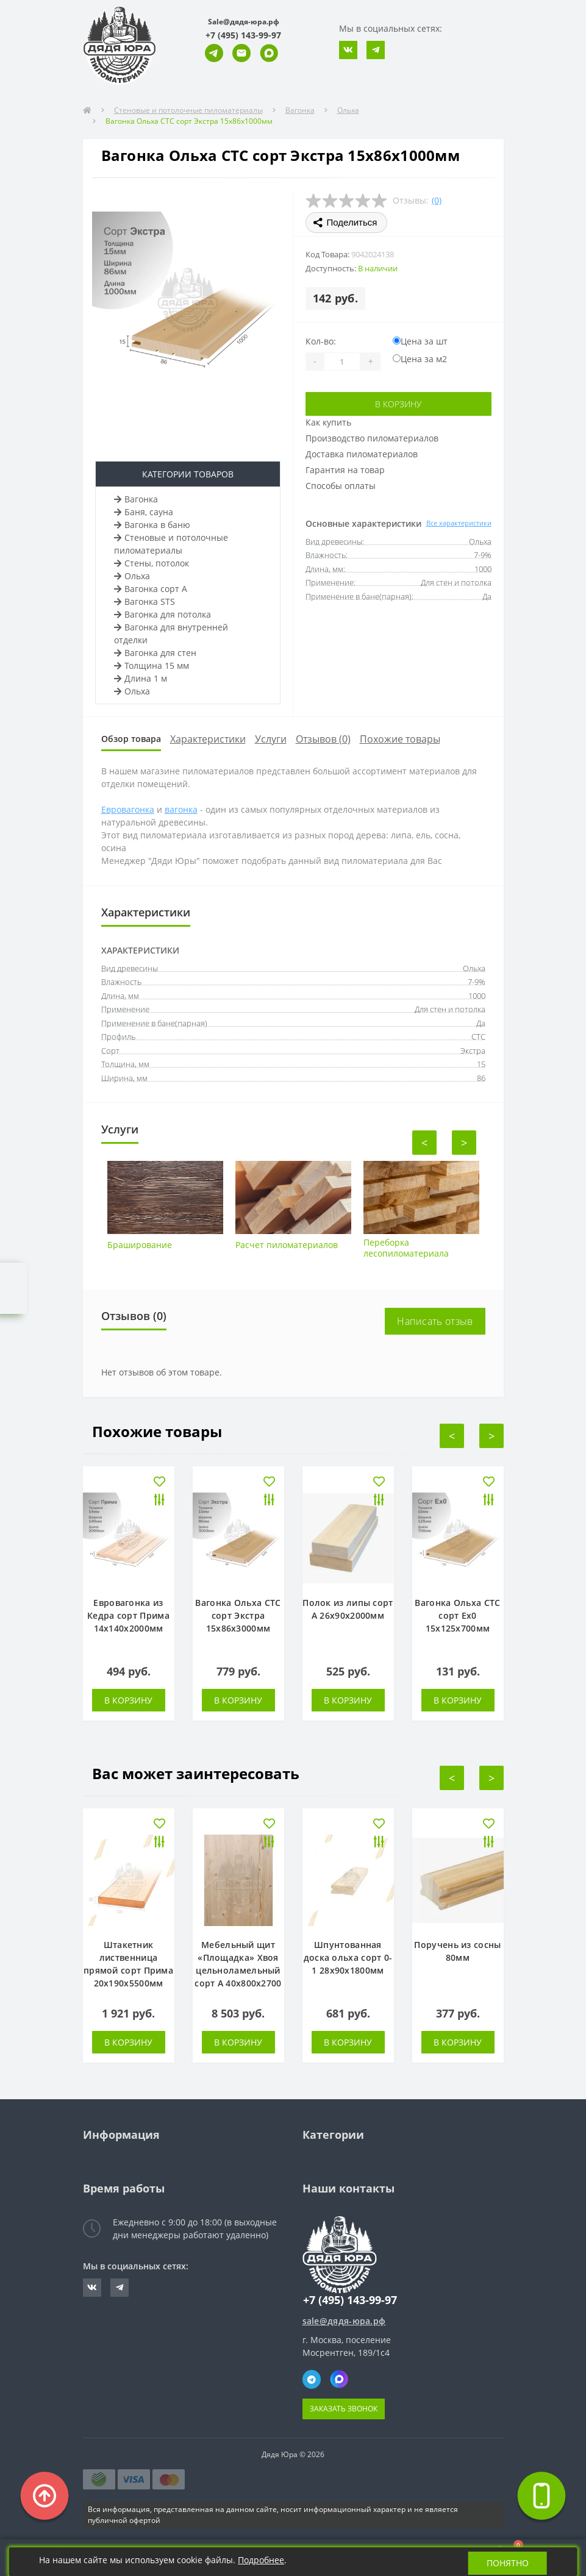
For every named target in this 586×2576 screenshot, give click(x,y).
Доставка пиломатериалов (362, 454)
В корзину (398, 404)
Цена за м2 (420, 359)
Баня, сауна (143, 512)
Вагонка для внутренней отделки (171, 633)
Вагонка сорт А (150, 588)
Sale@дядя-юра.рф (243, 21)
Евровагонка (127, 809)
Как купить (328, 422)
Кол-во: (321, 341)
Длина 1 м (140, 678)
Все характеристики (458, 522)
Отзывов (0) (323, 739)
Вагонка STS (144, 601)
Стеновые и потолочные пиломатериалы (188, 110)
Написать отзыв (435, 1321)
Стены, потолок (151, 563)
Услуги (271, 739)
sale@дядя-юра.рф (344, 2321)
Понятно (507, 2561)
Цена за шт (420, 341)
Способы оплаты (341, 485)
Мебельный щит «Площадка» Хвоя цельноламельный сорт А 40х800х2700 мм (238, 1970)
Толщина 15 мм (151, 665)
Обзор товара (131, 738)
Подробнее (261, 2560)
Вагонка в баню (152, 524)
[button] (243, 35)
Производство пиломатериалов (372, 438)
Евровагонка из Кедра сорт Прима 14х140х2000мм (128, 1615)
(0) (436, 200)
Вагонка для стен (155, 652)
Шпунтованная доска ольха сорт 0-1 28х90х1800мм (348, 1957)
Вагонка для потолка (162, 614)
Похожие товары (400, 739)
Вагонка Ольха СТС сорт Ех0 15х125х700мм (457, 1615)
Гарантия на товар (345, 470)
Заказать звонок (343, 2408)
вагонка (181, 809)
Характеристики (208, 739)
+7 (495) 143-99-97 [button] (350, 2300)
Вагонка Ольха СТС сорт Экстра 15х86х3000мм (237, 1615)
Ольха (348, 110)
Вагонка (300, 110)
